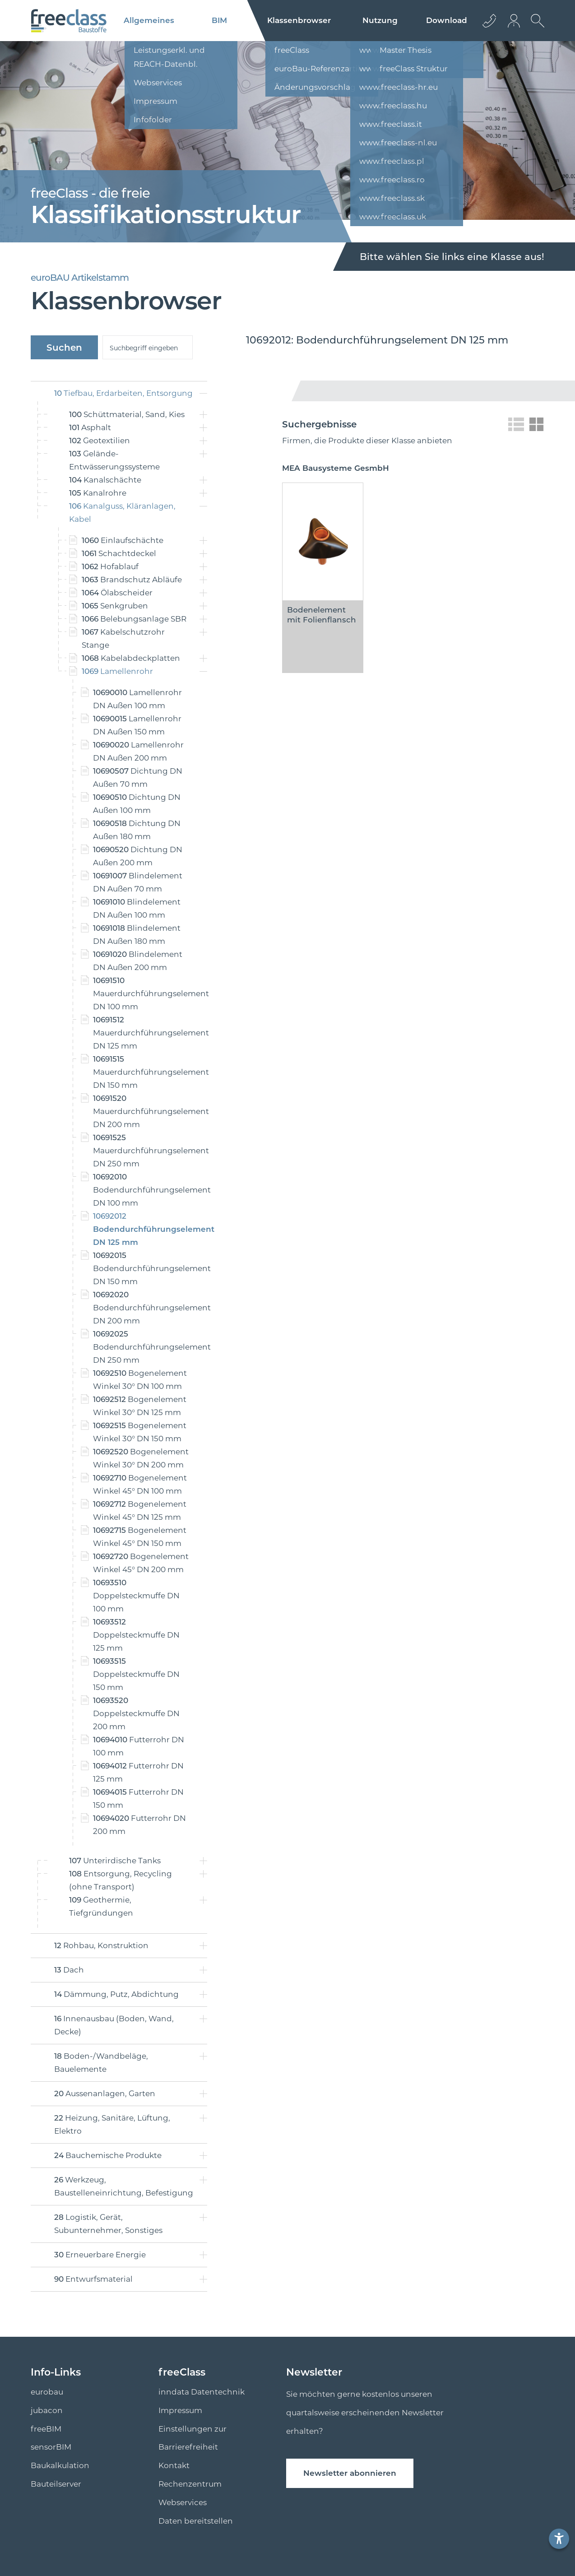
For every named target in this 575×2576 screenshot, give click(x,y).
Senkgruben (115, 605)
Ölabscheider (117, 592)
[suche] (147, 347)
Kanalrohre (97, 492)
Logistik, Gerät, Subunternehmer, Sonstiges (108, 2224)
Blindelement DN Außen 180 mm (137, 935)
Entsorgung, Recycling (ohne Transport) (120, 1880)
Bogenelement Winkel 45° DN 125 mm (139, 1510)
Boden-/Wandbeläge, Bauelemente (101, 2063)
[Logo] (69, 20)
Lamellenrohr (117, 671)
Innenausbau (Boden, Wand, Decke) (114, 2025)
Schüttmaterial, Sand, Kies (127, 414)
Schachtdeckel (119, 553)
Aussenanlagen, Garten (104, 2093)
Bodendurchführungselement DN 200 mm (142, 1307)
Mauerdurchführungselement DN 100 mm (142, 993)
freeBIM (46, 2428)
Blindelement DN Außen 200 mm (137, 961)
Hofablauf (110, 566)
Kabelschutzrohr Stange (123, 638)
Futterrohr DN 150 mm (138, 1798)
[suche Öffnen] (535, 27)
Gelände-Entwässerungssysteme (114, 460)
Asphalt (90, 427)
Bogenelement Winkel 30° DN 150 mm (139, 1432)
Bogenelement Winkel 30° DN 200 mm (141, 1458)
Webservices (182, 2502)
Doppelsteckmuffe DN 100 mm (136, 1595)
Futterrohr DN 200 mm (139, 1825)
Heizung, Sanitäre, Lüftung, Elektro (112, 2124)
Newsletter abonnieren (349, 2473)
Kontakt (174, 2465)
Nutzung (380, 20)
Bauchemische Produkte (108, 2155)
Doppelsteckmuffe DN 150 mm (136, 1674)
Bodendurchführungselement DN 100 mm (142, 1189)
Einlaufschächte (122, 540)
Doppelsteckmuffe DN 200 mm (136, 1713)
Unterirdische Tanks (115, 1860)
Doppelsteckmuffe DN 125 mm (136, 1634)
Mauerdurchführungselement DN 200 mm (142, 1111)
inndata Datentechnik (201, 2391)
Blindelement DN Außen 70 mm (137, 882)
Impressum (180, 2410)
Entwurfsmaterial (93, 2279)
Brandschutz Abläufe (132, 579)
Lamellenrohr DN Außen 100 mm (137, 699)
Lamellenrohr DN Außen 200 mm (138, 751)
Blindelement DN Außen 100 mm (137, 908)
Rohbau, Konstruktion (101, 1945)
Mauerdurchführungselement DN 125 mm (142, 1032)
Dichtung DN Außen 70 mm (137, 777)
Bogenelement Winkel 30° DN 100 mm (140, 1380)
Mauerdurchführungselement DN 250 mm (142, 1150)
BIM (219, 20)
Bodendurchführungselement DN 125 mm (142, 1229)
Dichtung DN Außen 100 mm (137, 804)
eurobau (47, 2391)
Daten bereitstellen (195, 2520)
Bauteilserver (56, 2483)
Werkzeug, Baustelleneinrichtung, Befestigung (123, 2186)
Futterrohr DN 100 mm (138, 1746)
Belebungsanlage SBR (134, 618)
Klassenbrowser (299, 20)
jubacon (47, 2410)
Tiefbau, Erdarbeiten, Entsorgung (123, 393)
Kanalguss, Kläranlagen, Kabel (122, 512)
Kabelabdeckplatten (131, 658)
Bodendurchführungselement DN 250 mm (142, 1347)
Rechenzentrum (190, 2483)
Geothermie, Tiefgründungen (101, 1906)
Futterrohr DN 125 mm (138, 1772)
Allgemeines (149, 20)
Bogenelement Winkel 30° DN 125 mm (139, 1406)
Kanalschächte (105, 479)
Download (446, 20)
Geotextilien (99, 440)
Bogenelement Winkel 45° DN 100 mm (140, 1484)
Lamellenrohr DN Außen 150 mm (137, 725)
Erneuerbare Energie (100, 2254)
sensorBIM (51, 2446)
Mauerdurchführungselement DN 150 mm (142, 1072)
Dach (69, 1969)
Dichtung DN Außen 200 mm (137, 856)
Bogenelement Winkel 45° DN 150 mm (139, 1537)
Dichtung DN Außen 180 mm (137, 830)
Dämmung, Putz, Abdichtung (116, 1994)
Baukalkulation (60, 2465)
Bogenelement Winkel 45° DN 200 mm (141, 1563)
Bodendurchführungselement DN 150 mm (142, 1268)
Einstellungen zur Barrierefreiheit (192, 2438)
